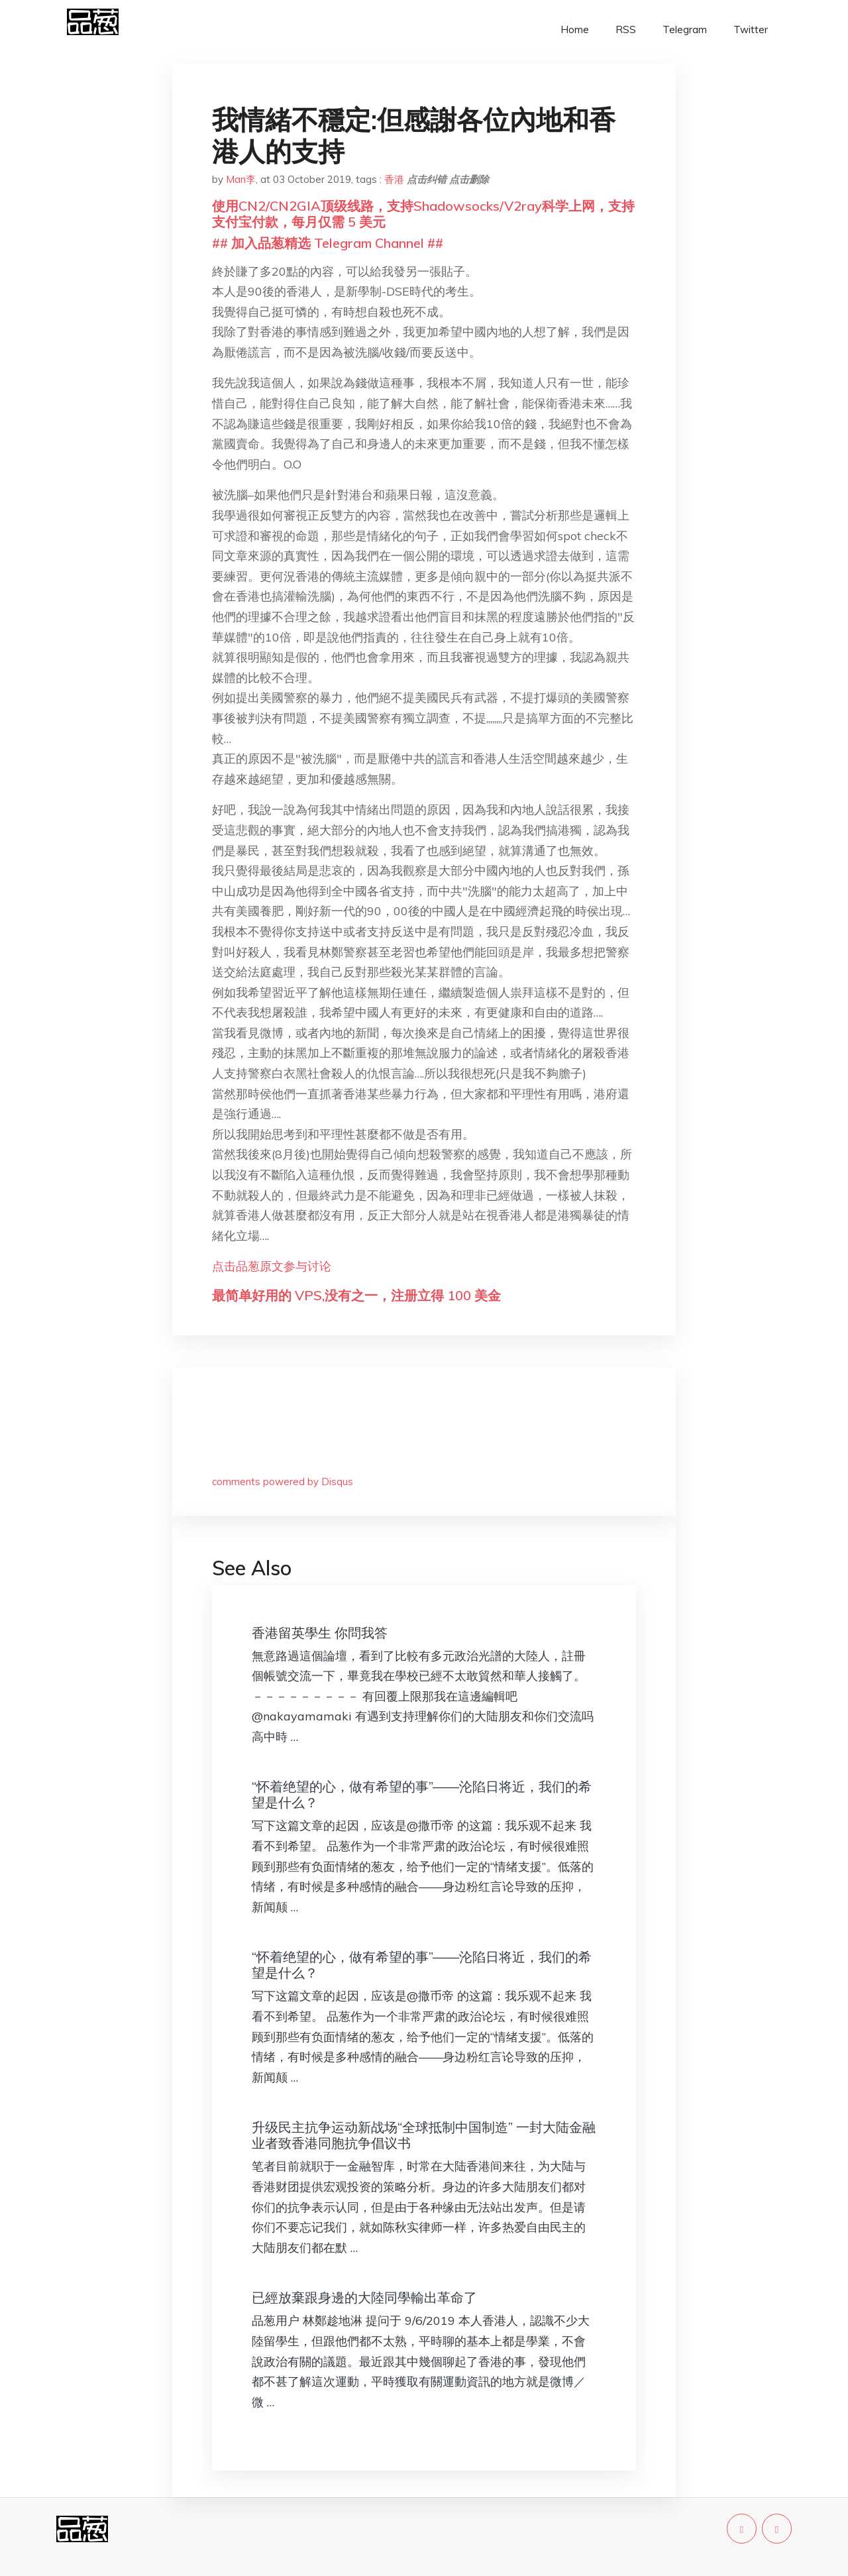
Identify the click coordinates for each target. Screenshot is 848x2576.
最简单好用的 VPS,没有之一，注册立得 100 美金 (356, 1295)
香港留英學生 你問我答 (320, 1632)
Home (574, 29)
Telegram (684, 29)
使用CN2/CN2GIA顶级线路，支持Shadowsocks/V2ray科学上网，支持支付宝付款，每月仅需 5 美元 (423, 213)
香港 (394, 179)
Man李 (241, 179)
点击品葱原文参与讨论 (271, 1266)
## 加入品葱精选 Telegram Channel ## (327, 243)
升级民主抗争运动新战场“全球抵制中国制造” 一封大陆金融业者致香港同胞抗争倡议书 (424, 2135)
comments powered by (282, 1481)
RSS (625, 29)
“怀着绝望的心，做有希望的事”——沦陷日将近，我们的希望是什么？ (422, 1794)
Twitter (750, 29)
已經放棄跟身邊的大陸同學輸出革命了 (364, 2297)
